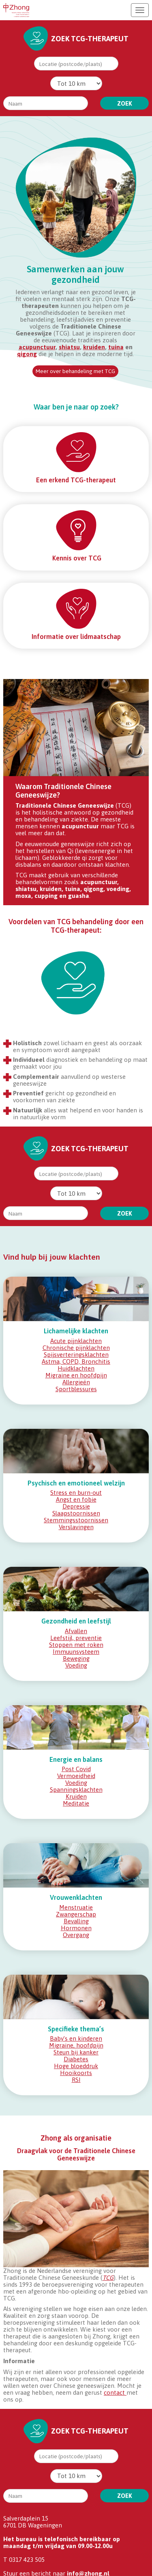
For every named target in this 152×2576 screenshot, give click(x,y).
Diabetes (76, 2059)
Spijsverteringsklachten (76, 1354)
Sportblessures (76, 1389)
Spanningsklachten (76, 1789)
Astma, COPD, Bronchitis (76, 1361)
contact (115, 2392)
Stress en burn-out (76, 1492)
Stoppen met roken (76, 1644)
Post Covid (76, 1768)
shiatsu (69, 347)
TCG (108, 2277)
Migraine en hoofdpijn (76, 1375)
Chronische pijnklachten (76, 1347)
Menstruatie (76, 1907)
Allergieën (76, 1382)
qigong (27, 353)
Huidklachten (76, 1368)
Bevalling (76, 1921)
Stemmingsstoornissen (76, 1520)
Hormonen (76, 1928)
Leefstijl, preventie (76, 1637)
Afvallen (76, 1631)
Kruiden (76, 1796)
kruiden (94, 347)
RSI (76, 2079)
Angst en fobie (76, 1499)
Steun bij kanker (76, 2052)
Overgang (76, 1934)
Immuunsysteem (76, 1651)
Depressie (76, 1506)
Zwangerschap (76, 1914)
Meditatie (76, 1803)
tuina (116, 347)
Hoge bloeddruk (76, 2065)
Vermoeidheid (76, 1775)
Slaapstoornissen (76, 1513)
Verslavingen (76, 1527)
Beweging (76, 1658)
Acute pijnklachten (76, 1340)
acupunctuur (37, 347)
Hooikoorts (76, 2072)
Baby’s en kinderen (76, 2038)
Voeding (76, 1665)
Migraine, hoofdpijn (76, 2045)
